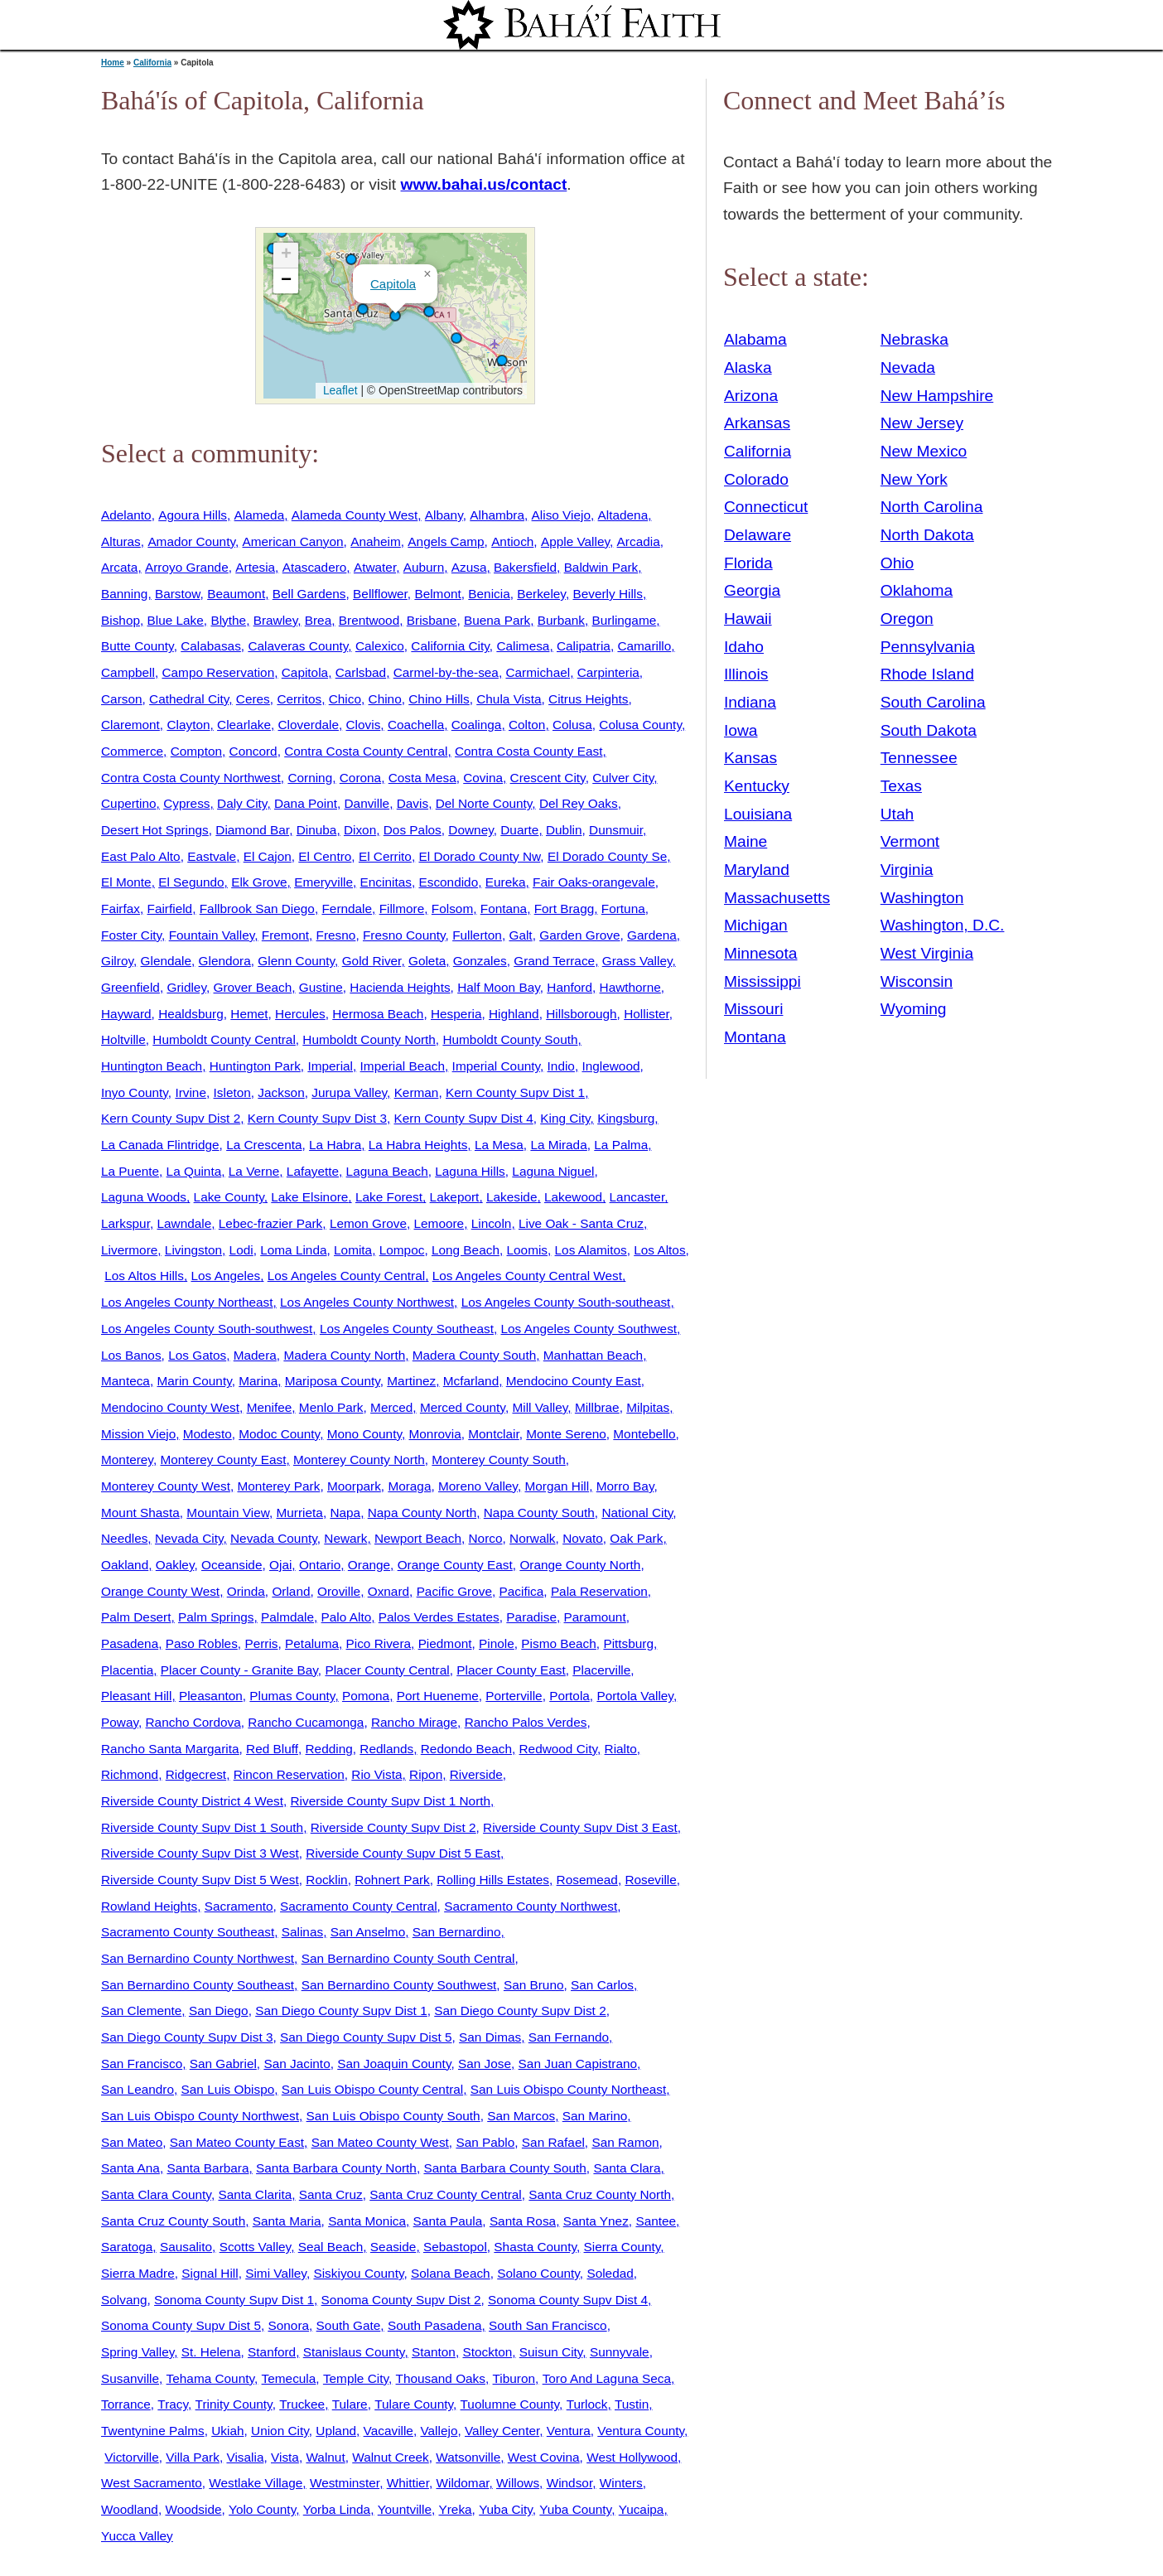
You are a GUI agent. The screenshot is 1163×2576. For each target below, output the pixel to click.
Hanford (569, 987)
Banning (124, 594)
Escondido (448, 882)
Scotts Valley (256, 2247)
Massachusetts (777, 897)
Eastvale (211, 856)
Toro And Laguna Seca (607, 2378)
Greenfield (130, 987)
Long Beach (465, 1250)
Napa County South (539, 1512)
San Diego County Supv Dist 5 (365, 2037)
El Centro (324, 856)
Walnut (325, 2457)
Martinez (411, 1381)
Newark (345, 1538)
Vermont (910, 841)
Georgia (752, 590)
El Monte (126, 882)
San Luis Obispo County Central (372, 2089)
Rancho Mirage (414, 1722)
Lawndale (184, 1223)
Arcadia (638, 541)
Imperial (330, 1066)
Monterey (127, 1459)
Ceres (253, 699)
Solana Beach (450, 2273)
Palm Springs (215, 1617)
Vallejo (438, 2431)
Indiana (750, 702)
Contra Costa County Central (365, 751)
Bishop (120, 620)
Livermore (129, 1250)
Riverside (476, 1774)
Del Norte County (484, 803)
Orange (369, 1565)
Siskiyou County (358, 2273)
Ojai (280, 1565)
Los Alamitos (591, 1250)
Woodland (129, 2509)
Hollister (646, 1014)
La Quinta (194, 1171)
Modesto (207, 1434)
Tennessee (919, 757)
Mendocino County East (573, 1381)
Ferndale (346, 908)
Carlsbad (360, 672)
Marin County (194, 1381)
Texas (901, 786)
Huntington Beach (151, 1066)
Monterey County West (165, 1486)
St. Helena (211, 2352)
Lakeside (511, 1197)
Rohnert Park (392, 1880)
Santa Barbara (207, 2168)
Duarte (519, 830)
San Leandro (137, 2089)
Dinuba (317, 830)
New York (914, 479)
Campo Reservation (218, 672)
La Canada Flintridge (160, 1145)
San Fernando (568, 2037)
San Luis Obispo (228, 2089)
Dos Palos (413, 830)
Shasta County (535, 2247)
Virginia (907, 869)
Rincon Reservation (289, 1774)
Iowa (741, 730)
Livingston (193, 1250)
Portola (569, 1696)
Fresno (336, 935)
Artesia (255, 567)
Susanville (130, 2378)
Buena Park (497, 620)
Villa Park (193, 2457)
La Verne (254, 1171)
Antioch (512, 541)
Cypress (186, 803)
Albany (444, 515)
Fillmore (402, 908)
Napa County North (422, 1512)
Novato (582, 1538)
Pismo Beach (558, 1643)
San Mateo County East (237, 2142)
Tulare (350, 2404)
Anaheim (375, 541)
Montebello (644, 1434)
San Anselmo (368, 1932)
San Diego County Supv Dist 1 (341, 2010)
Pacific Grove (454, 1591)
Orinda (246, 1591)
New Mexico (924, 451)
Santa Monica (367, 2221)
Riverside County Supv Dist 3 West (200, 1853)
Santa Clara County (156, 2194)
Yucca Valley (137, 2536)
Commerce (132, 751)
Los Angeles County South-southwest (206, 1329)
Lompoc (402, 1250)
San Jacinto (296, 2063)
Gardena (652, 935)
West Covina (544, 2457)
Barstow (177, 594)
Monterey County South (498, 1459)
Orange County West (160, 1591)
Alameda (259, 515)
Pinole (496, 1643)
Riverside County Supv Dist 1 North (391, 1801)
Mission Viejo (138, 1434)
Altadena (623, 515)
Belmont (437, 594)
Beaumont (236, 594)
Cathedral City (189, 699)
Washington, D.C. (943, 925)
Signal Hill (209, 2273)
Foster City (131, 935)
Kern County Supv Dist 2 (170, 1118)
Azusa (469, 567)
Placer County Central (387, 1670)
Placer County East (510, 1670)
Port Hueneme (438, 1696)
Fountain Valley (212, 935)
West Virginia (927, 953)
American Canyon (293, 541)
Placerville (601, 1670)
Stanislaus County (354, 2352)
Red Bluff (272, 1749)
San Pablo (485, 2142)
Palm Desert (136, 1617)
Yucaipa (641, 2509)
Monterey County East (223, 1459)
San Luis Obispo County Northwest (200, 2116)
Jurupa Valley (349, 1092)
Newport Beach (417, 1538)
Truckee (302, 2404)
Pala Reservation (599, 1591)
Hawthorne (630, 987)
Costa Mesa (422, 778)
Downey (470, 830)
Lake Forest (388, 1197)
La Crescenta (264, 1145)
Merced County (462, 1407)
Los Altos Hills (144, 1276)
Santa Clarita (255, 2194)
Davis (412, 803)
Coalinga (476, 725)
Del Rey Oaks (578, 803)
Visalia (244, 2457)
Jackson (281, 1092)
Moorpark (354, 1486)
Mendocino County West (170, 1407)
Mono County (364, 1434)
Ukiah (227, 2431)
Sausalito (186, 2247)
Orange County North (579, 1565)
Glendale (166, 961)
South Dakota (929, 730)
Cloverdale (308, 725)
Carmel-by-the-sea (446, 672)
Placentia (127, 1670)
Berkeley (541, 594)
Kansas (750, 757)
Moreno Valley (478, 1486)
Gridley (186, 987)
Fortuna (623, 908)
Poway (119, 1722)
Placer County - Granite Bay (239, 1670)
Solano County (538, 2273)
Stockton (487, 2352)
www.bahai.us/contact (484, 184)
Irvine (190, 1092)
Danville (367, 803)
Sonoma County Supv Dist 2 (401, 2300)
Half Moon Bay (498, 987)
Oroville (338, 1591)
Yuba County (575, 2509)
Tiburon (514, 2378)
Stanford (272, 2352)
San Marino (595, 2116)
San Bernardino (457, 1932)
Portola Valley (634, 1696)
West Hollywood (632, 2457)
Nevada (908, 367)
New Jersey (922, 423)
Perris (260, 1643)
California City (450, 646)
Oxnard (388, 1591)
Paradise (531, 1617)
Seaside (393, 2247)
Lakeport (455, 1197)
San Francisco (141, 2063)
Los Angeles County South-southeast (566, 1302)
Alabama (755, 339)
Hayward (126, 1014)
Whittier (408, 2483)
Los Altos (659, 1250)
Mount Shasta (140, 1512)
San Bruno (534, 1985)
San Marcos (521, 2116)
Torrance (126, 2404)
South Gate (348, 2325)
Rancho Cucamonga (306, 1722)
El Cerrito (385, 856)
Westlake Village (255, 2483)
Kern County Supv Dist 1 (515, 1092)
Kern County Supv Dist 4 (463, 1118)
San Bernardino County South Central (408, 1958)
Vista (285, 2457)
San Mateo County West (380, 2142)
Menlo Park (331, 1407)
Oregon (907, 618)
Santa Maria (287, 2221)
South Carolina (933, 702)
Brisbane (432, 620)
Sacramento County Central (358, 1906)
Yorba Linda (336, 2509)
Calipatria (583, 646)
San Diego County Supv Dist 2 (520, 2010)
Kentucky (756, 786)
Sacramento (239, 1906)
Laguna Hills (470, 1171)
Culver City (623, 778)
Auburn (424, 567)
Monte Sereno (566, 1434)
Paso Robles (202, 1643)
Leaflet (338, 390)
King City (565, 1118)
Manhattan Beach (593, 1355)
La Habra (335, 1145)
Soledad (609, 2273)
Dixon (360, 830)
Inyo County (134, 1092)
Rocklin (326, 1880)
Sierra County (622, 2247)
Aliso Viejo (561, 515)
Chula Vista (508, 699)
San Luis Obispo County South (393, 2116)
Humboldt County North (369, 1039)
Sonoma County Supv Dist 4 (568, 2300)
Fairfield (170, 908)
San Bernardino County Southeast (197, 1985)
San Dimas (490, 2037)
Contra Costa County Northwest (191, 778)
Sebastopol (455, 2247)
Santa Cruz (331, 2194)
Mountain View (227, 1512)
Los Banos (131, 1355)
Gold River (372, 961)
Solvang (124, 2300)
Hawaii (748, 618)
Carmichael (537, 672)
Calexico (379, 646)
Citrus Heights (588, 699)
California (152, 62)
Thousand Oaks (440, 2378)
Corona (360, 778)
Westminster (344, 2483)
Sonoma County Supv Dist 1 (234, 2300)
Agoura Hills (192, 515)
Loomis (527, 1250)
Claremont (130, 725)
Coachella (416, 725)
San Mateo (131, 2142)
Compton (196, 751)
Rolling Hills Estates (493, 1880)
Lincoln (491, 1223)
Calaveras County (298, 646)
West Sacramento (151, 2483)
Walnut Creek (390, 2457)
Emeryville (323, 882)
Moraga (409, 1486)
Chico (345, 699)
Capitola (393, 284)
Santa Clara (626, 2168)
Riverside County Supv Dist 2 (393, 1827)
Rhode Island (927, 674)
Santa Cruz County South (173, 2221)
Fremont (285, 935)
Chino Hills (438, 699)
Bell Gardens (309, 594)
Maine (745, 841)
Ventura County (640, 2431)
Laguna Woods (143, 1197)
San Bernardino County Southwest (399, 1985)
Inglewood (610, 1066)
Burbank (561, 620)
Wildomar (462, 2483)
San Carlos (602, 1985)
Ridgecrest (196, 1774)
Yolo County (262, 2509)
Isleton (232, 1092)
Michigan (756, 925)
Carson (121, 699)
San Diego (219, 2010)
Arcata (119, 567)
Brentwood (369, 620)
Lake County (229, 1197)
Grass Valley (637, 961)
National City (637, 1512)
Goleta (427, 961)
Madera (255, 1355)
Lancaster (637, 1197)
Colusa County (640, 725)
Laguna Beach (387, 1171)
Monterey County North (359, 1459)
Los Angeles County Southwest (589, 1329)
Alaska (748, 367)
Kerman (416, 1092)
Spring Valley (137, 2352)
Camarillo (644, 646)
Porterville (513, 1696)
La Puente (130, 1171)
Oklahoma (917, 590)
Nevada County (273, 1538)
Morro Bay (625, 1486)
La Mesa (499, 1145)
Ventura (569, 2431)
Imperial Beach (402, 1066)
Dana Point (305, 803)
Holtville (123, 1039)
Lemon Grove (368, 1223)
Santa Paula (448, 2221)
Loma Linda (293, 1250)
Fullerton (477, 935)
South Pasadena (435, 2325)
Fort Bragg (564, 908)
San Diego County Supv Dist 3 (187, 2037)
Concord (253, 751)
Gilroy (117, 961)
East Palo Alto (141, 856)
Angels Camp (446, 541)
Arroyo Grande (187, 567)
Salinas (302, 1932)
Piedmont (445, 1643)
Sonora (289, 2325)
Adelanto (126, 515)
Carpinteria (608, 672)
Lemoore (439, 1223)
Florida (748, 563)
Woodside (193, 2509)
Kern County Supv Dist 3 (317, 1118)
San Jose (484, 2063)
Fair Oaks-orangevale (594, 882)
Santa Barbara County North (336, 2168)
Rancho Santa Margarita (170, 1749)
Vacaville (388, 2431)
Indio (561, 1066)
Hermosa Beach (377, 1014)
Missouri (753, 1008)
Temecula (289, 2378)
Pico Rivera (379, 1643)
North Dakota (927, 535)
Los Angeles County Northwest (367, 1302)
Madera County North (344, 1355)
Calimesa (522, 646)
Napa (345, 1512)
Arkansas (757, 423)
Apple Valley (575, 541)
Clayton (188, 725)
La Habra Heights (418, 1145)
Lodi (241, 1250)
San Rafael (553, 2142)
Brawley (275, 620)
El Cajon (268, 856)
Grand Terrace (554, 961)
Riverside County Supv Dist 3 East (580, 1827)
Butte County (137, 646)
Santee (655, 2221)
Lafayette (313, 1171)
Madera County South (474, 1355)
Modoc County (279, 1434)
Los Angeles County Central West (527, 1276)
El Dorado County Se (607, 856)
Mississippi (762, 981)
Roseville (650, 1880)
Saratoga (126, 2247)
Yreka (454, 2509)
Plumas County (292, 1696)
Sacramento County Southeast (187, 1932)
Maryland (756, 869)
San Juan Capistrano (578, 2063)
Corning (309, 778)
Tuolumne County (510, 2404)
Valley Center (502, 2431)
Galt (520, 935)
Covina (483, 778)
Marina (258, 1381)
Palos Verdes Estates (439, 1617)
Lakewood (573, 1197)
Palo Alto (346, 1617)
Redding (329, 1749)
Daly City (242, 803)
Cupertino (129, 803)
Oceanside (231, 1565)
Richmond (129, 1774)
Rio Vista (376, 1774)
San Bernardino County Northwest (197, 1958)
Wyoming (914, 1008)
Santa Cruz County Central (445, 2194)
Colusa (572, 725)
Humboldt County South (509, 1039)
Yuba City (506, 2509)
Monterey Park (279, 1486)
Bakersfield (525, 567)
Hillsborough (581, 1014)
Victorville (131, 2457)
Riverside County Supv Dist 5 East (403, 1853)
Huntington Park (255, 1066)
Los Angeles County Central (346, 1276)
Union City (280, 2431)
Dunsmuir (616, 830)
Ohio (897, 563)
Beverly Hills (607, 594)
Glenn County (296, 961)
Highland (514, 1014)
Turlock (587, 2404)
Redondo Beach (466, 1749)
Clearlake (244, 725)
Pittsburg (628, 1643)
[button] (395, 315)
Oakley (175, 1565)
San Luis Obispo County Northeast (569, 2089)
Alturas (121, 541)
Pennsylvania (928, 646)
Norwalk (532, 1538)
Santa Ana (130, 2168)
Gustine (321, 987)
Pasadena (129, 1643)
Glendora (225, 961)
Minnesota (761, 953)
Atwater (375, 567)
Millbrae (597, 1407)
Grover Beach (253, 987)
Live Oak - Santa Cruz (581, 1223)
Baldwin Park (601, 567)
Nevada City (189, 1538)
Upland (336, 2431)
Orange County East (455, 1565)
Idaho (744, 646)
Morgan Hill (556, 1486)
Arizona (751, 395)
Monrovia (435, 1434)
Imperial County (496, 1066)
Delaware (757, 535)
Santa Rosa (523, 2221)
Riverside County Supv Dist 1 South (202, 1827)
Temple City (355, 2378)
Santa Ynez (596, 2221)
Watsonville (468, 2457)
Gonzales (480, 961)
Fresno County (404, 935)
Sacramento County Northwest (530, 1906)
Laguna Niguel (553, 1171)
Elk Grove (259, 882)
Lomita (353, 1250)
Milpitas (647, 1407)
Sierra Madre (138, 2273)
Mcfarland (471, 1381)
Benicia (488, 594)
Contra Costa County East (528, 751)
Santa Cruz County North (599, 2194)
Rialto (621, 1749)
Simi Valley (275, 2273)
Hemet (249, 1014)
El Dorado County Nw (479, 856)
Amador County (191, 541)
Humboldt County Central (223, 1039)
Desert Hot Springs (155, 830)
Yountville (405, 2509)
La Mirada (558, 1145)
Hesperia (456, 1014)
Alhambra (497, 515)
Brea (318, 620)
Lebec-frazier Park (271, 1223)
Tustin (632, 2404)
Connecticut (766, 506)
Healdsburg (191, 1014)
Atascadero (314, 567)
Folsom (452, 908)
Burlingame (624, 620)
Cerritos (299, 699)
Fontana (503, 908)
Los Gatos (197, 1355)
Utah (897, 814)
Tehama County (210, 2378)
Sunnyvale (619, 2352)
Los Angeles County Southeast (407, 1329)
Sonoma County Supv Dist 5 (181, 2325)
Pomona (365, 1696)
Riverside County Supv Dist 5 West (200, 1880)
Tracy (172, 2404)
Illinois (746, 674)
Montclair (493, 1434)
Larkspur (125, 1223)
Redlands (386, 1749)
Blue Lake (175, 620)
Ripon (425, 1774)
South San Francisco (548, 2325)
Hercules (300, 1014)
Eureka (505, 882)
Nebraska (914, 339)
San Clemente (141, 2010)
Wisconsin (917, 981)
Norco (486, 1538)
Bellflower (380, 594)
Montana (755, 1037)
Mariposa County (332, 1381)
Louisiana (758, 814)
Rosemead (587, 1880)
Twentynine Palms (153, 2431)
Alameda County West (355, 515)
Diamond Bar (252, 830)
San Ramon (625, 2142)
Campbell (128, 672)
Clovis (363, 725)
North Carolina (932, 506)
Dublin (564, 830)
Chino (385, 699)
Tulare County (413, 2404)
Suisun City (551, 2352)
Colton (527, 725)
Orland (291, 1591)
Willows (517, 2483)
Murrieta (300, 1512)
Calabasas (211, 646)
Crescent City (548, 778)
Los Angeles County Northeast (187, 1302)
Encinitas (386, 882)
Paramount (595, 1617)
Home (112, 62)
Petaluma (312, 1643)
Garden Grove (579, 935)
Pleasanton (211, 1696)
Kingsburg (625, 1118)
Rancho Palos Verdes (526, 1722)
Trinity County (234, 2404)
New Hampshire (937, 395)
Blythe (228, 620)
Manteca (125, 1381)
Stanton (434, 2352)
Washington (922, 897)
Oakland (124, 1565)
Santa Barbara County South (504, 2168)
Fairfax (120, 908)
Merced (391, 1407)
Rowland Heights (149, 1906)
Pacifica (521, 1591)
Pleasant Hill (136, 1696)
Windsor (569, 2483)
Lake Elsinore (309, 1197)
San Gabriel (223, 2063)
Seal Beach (331, 2247)
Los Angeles (225, 1276)
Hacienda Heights (400, 987)
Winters (621, 2483)
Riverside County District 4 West (192, 1801)
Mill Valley (539, 1407)
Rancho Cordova (193, 1722)
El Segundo (191, 882)
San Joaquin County (394, 2063)
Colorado (756, 479)
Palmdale (287, 1617)
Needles (124, 1538)
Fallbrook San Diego (257, 908)
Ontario (319, 1565)
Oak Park (636, 1538)
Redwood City (558, 1749)
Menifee (269, 1407)
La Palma (621, 1145)
